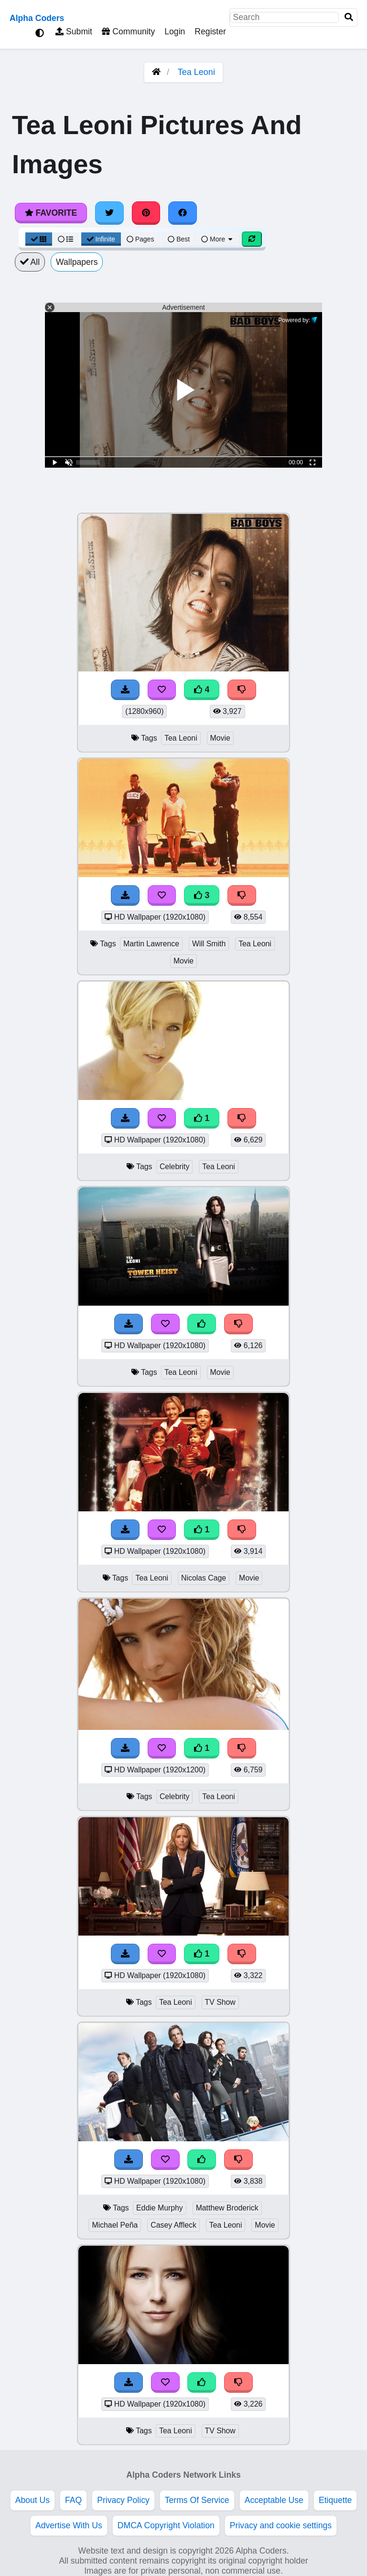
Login (174, 31)
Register (210, 31)
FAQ (73, 2500)
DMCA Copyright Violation (166, 2525)
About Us (32, 2500)
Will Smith (209, 944)
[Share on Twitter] (109, 212)
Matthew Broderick (227, 2208)
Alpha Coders (37, 18)
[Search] (349, 17)
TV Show (220, 2002)
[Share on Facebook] (182, 212)
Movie (220, 738)
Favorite (51, 213)
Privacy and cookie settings (281, 2525)
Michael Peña (115, 2225)
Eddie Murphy (159, 2208)
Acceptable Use (274, 2500)
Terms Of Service (197, 2500)
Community (128, 31)
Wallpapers (76, 262)
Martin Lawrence (151, 944)
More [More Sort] (217, 239)
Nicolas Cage (203, 1578)
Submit (73, 31)
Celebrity (174, 1166)
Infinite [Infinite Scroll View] (101, 239)
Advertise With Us (68, 2525)
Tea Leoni (196, 72)
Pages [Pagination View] (140, 239)
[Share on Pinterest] (146, 212)
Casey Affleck (173, 2225)
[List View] (65, 239)
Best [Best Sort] (179, 239)
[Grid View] (38, 239)
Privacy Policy (123, 2500)
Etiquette (335, 2500)
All (30, 262)
